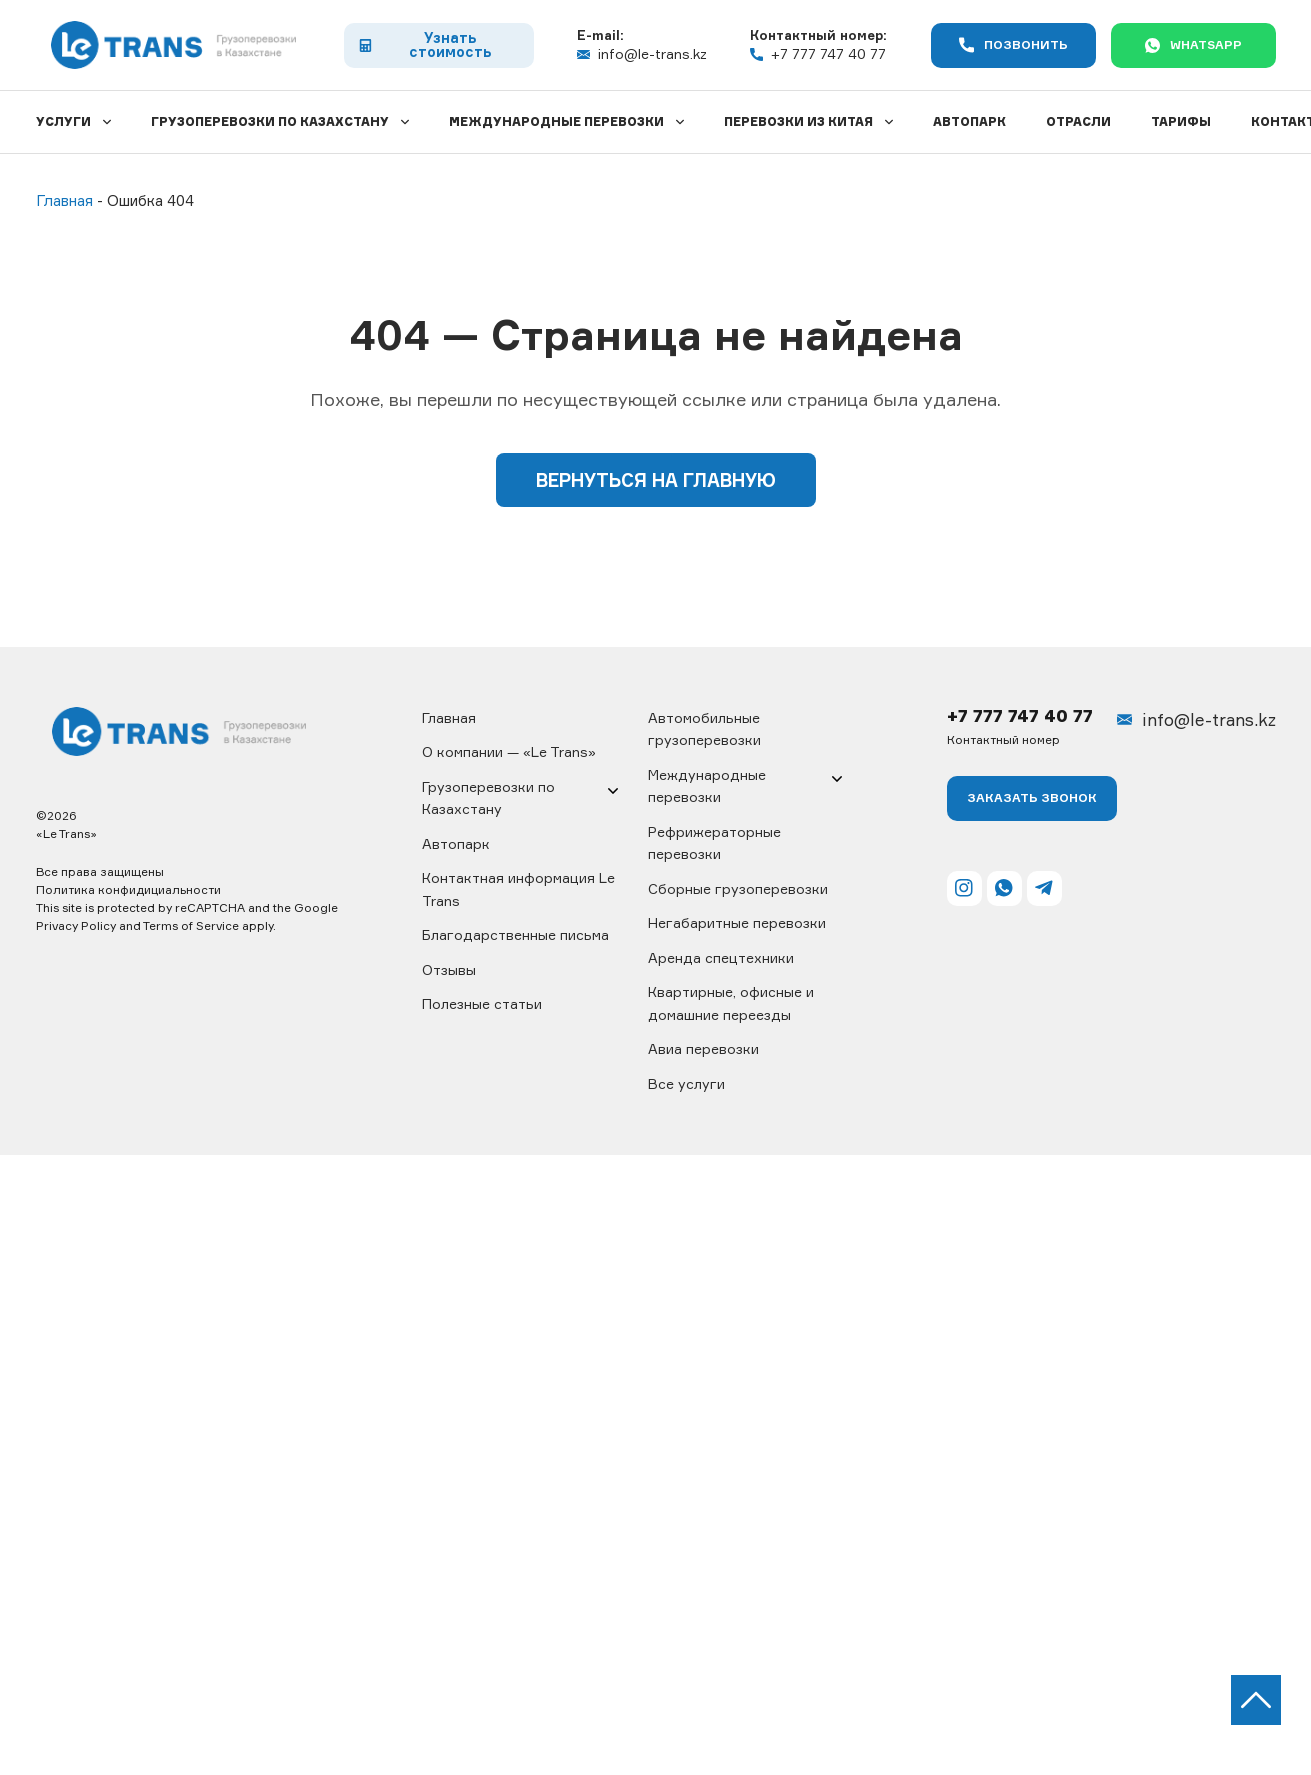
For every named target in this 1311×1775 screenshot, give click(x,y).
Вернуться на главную (656, 480)
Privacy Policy (76, 925)
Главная (449, 717)
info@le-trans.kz (642, 54)
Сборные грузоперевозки (738, 888)
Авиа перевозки (703, 1048)
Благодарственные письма (515, 934)
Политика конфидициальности (128, 889)
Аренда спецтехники (721, 957)
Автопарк (969, 121)
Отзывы (449, 969)
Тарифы (1181, 121)
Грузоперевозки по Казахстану (270, 121)
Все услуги (686, 1083)
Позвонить (1013, 45)
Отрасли (1078, 121)
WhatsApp (1193, 45)
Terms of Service (191, 925)
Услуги (63, 121)
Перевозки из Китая (798, 121)
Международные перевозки (556, 121)
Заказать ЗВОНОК (1032, 797)
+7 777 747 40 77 (818, 54)
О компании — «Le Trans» (509, 751)
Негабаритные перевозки (737, 922)
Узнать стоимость (425, 44)
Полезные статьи (482, 1003)
